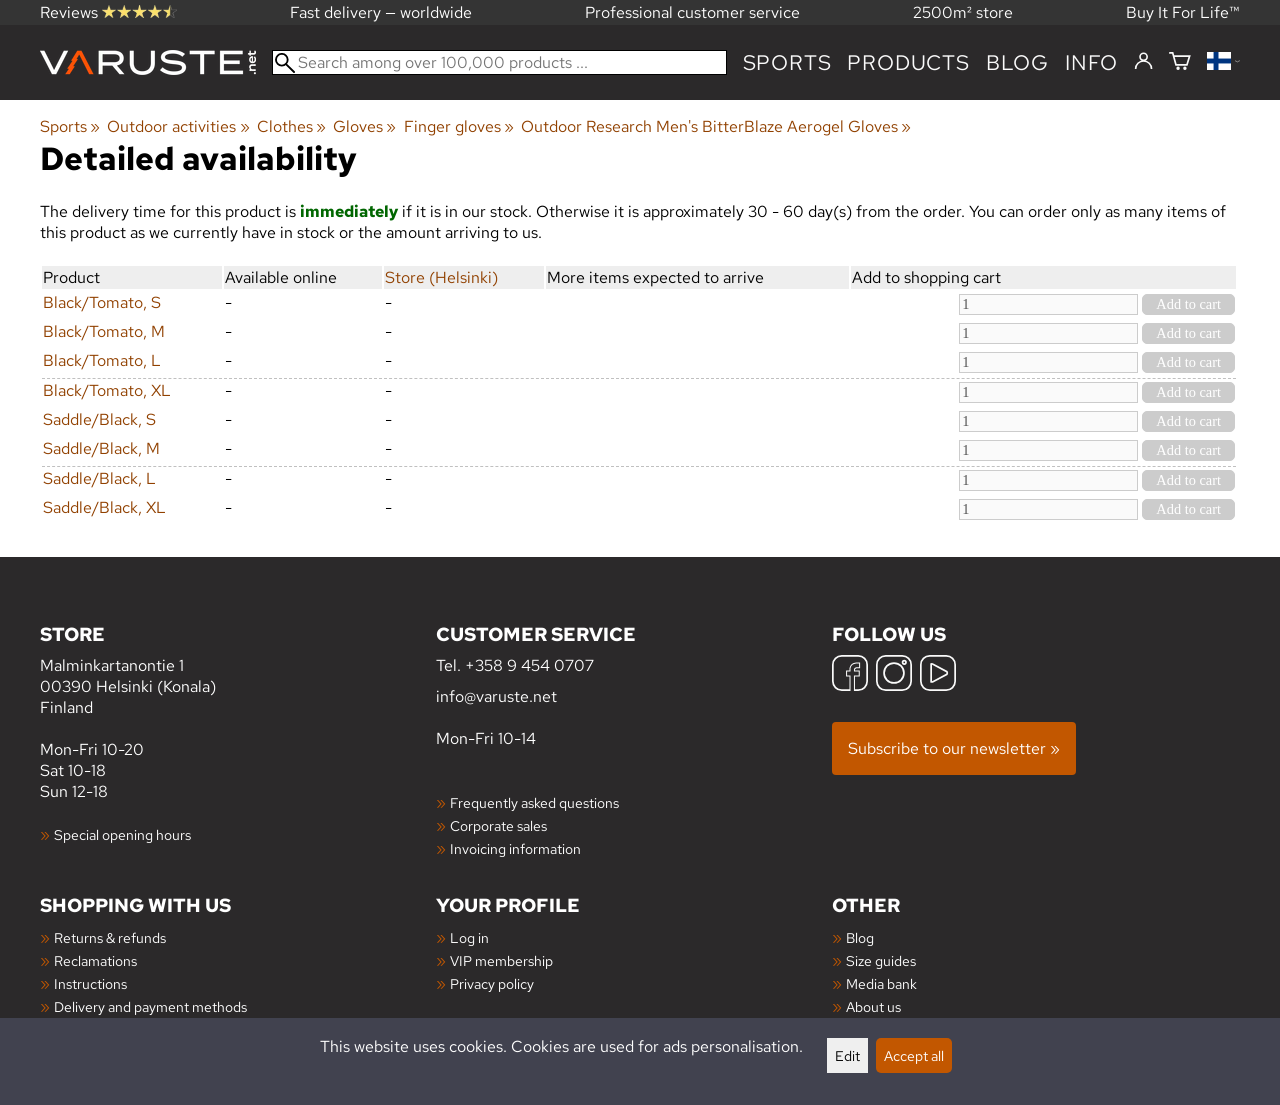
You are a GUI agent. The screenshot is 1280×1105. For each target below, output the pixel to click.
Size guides (881, 960)
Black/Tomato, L (102, 360)
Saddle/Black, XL (104, 507)
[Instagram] (894, 675)
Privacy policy (492, 983)
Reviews (108, 12)
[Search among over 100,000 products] (499, 62)
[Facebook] (850, 675)
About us (873, 1006)
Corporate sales (498, 825)
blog (1017, 62)
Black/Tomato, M (104, 331)
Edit (847, 1055)
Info (1091, 62)
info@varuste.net (496, 696)
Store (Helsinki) (441, 277)
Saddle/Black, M (101, 448)
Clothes (291, 126)
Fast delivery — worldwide (381, 12)
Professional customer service (692, 12)
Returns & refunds (110, 937)
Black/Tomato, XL (107, 390)
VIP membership (501, 960)
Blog (860, 937)
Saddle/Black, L (99, 478)
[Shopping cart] (1180, 62)
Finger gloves (459, 126)
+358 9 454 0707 (529, 665)
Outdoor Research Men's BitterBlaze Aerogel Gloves (716, 126)
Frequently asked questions (534, 802)
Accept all (914, 1055)
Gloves (364, 126)
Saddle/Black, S (99, 419)
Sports (787, 62)
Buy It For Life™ (1183, 12)
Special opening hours (122, 834)
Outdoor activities (178, 126)
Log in (469, 937)
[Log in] (1143, 62)
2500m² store (963, 12)
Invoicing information (515, 848)
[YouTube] (938, 675)
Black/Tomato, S (102, 302)
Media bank (881, 983)
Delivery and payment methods (150, 1006)
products (908, 62)
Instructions (90, 983)
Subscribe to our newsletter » (954, 748)
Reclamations (95, 960)
